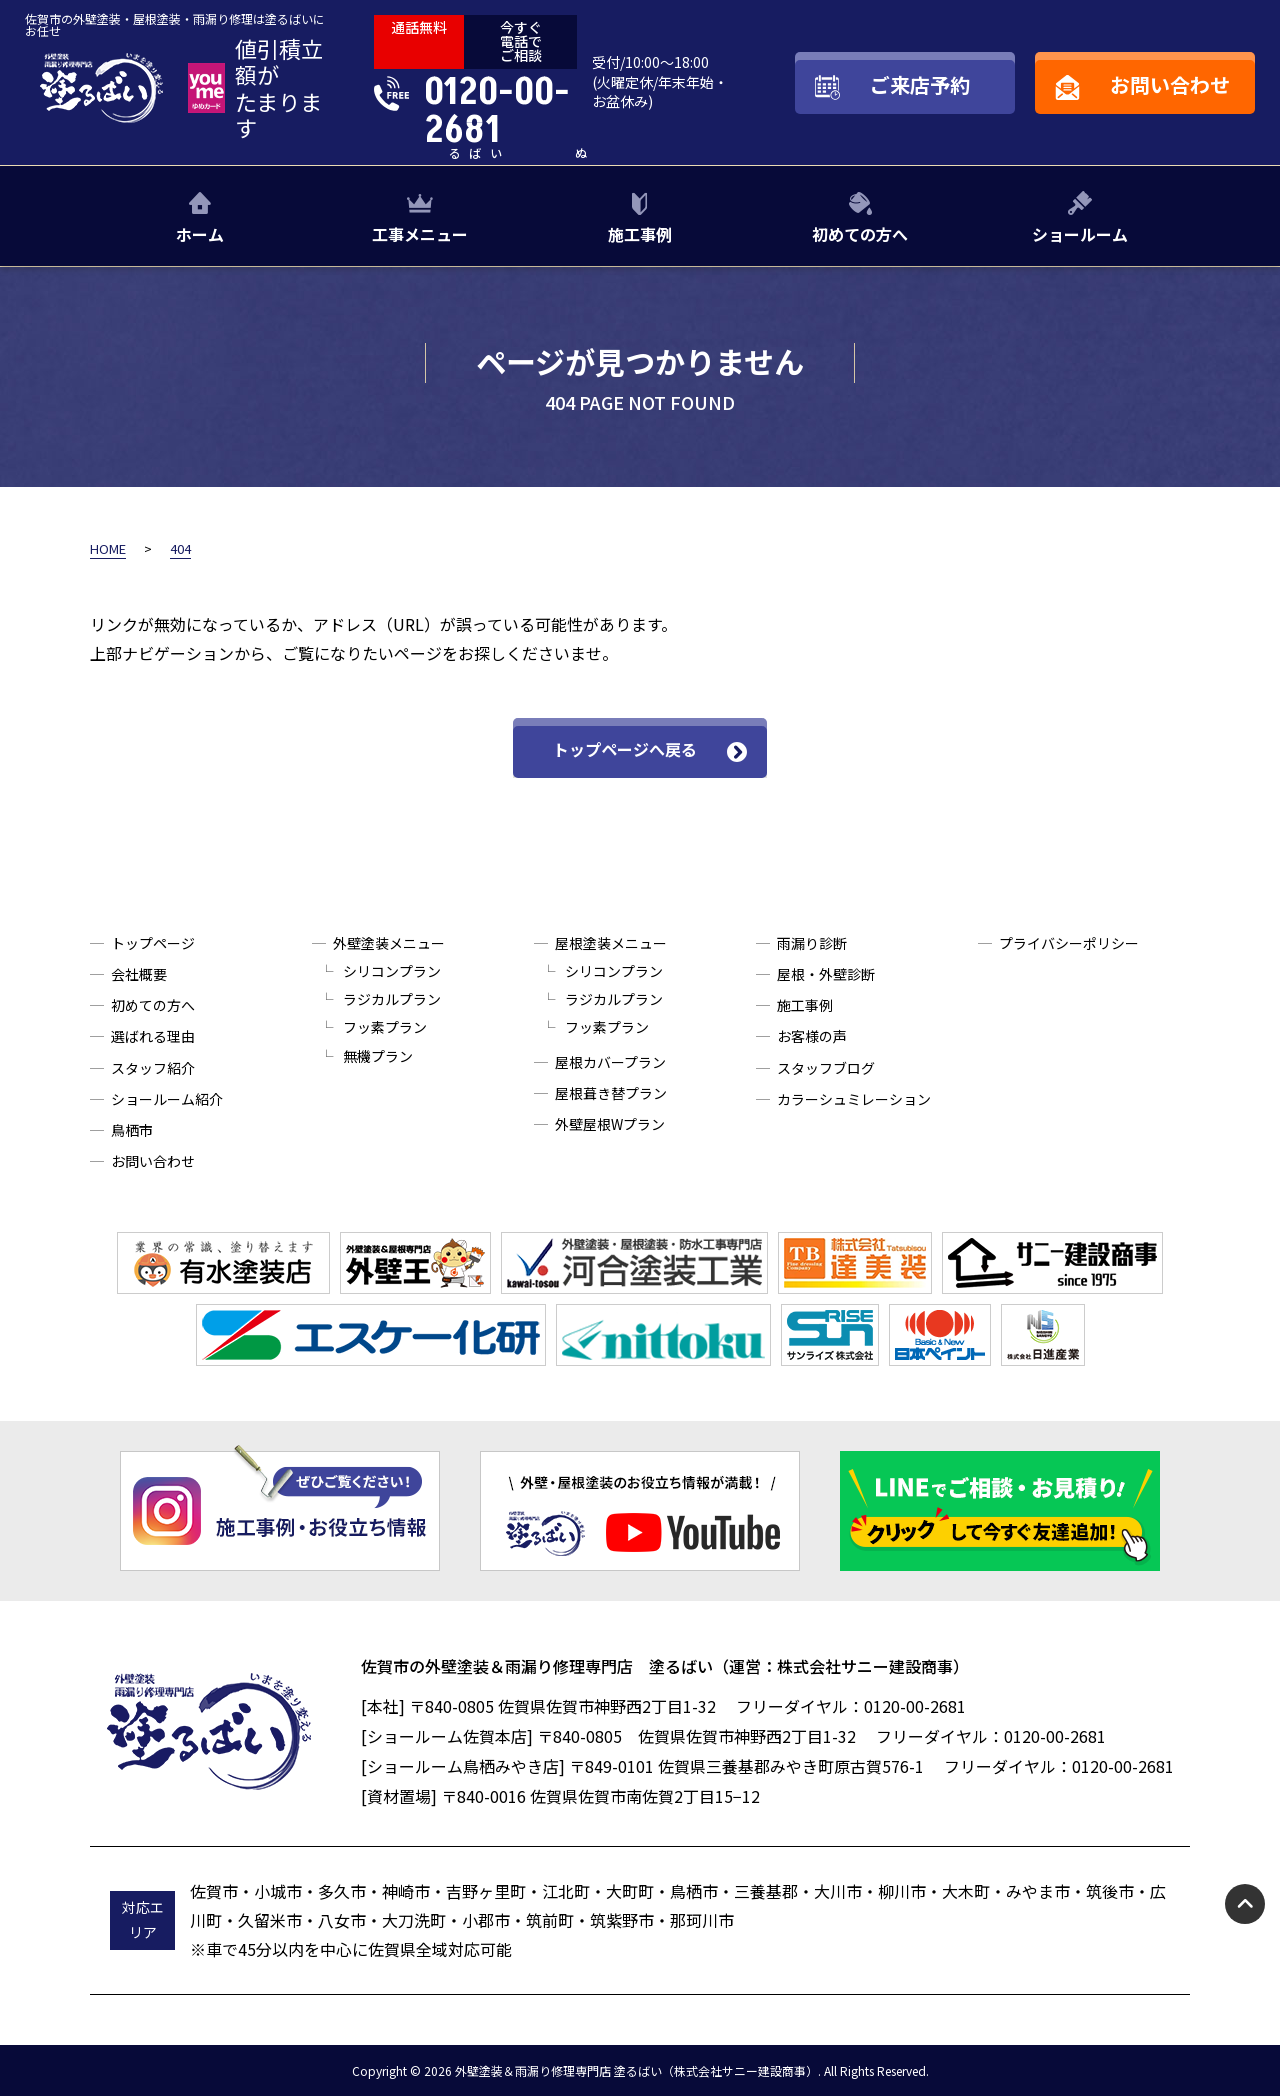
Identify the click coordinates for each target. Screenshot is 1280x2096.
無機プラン (378, 1056)
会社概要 (139, 974)
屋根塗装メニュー (611, 943)
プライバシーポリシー (1069, 943)
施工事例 (640, 234)
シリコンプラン (392, 971)
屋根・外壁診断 (826, 974)
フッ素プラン (385, 1027)
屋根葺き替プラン (611, 1093)
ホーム (200, 234)
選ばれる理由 (153, 1036)
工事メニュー (420, 234)
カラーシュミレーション (854, 1099)
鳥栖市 (132, 1130)
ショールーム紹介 (167, 1099)
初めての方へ (860, 234)
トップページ (153, 943)
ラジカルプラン (392, 999)
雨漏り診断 (812, 943)
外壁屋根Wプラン (610, 1124)
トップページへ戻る (625, 749)
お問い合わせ (153, 1161)
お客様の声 (812, 1036)
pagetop (1245, 1904)
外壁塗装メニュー (389, 943)
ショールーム (1080, 234)
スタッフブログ (826, 1068)
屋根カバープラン (610, 1062)
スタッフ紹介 (153, 1068)
